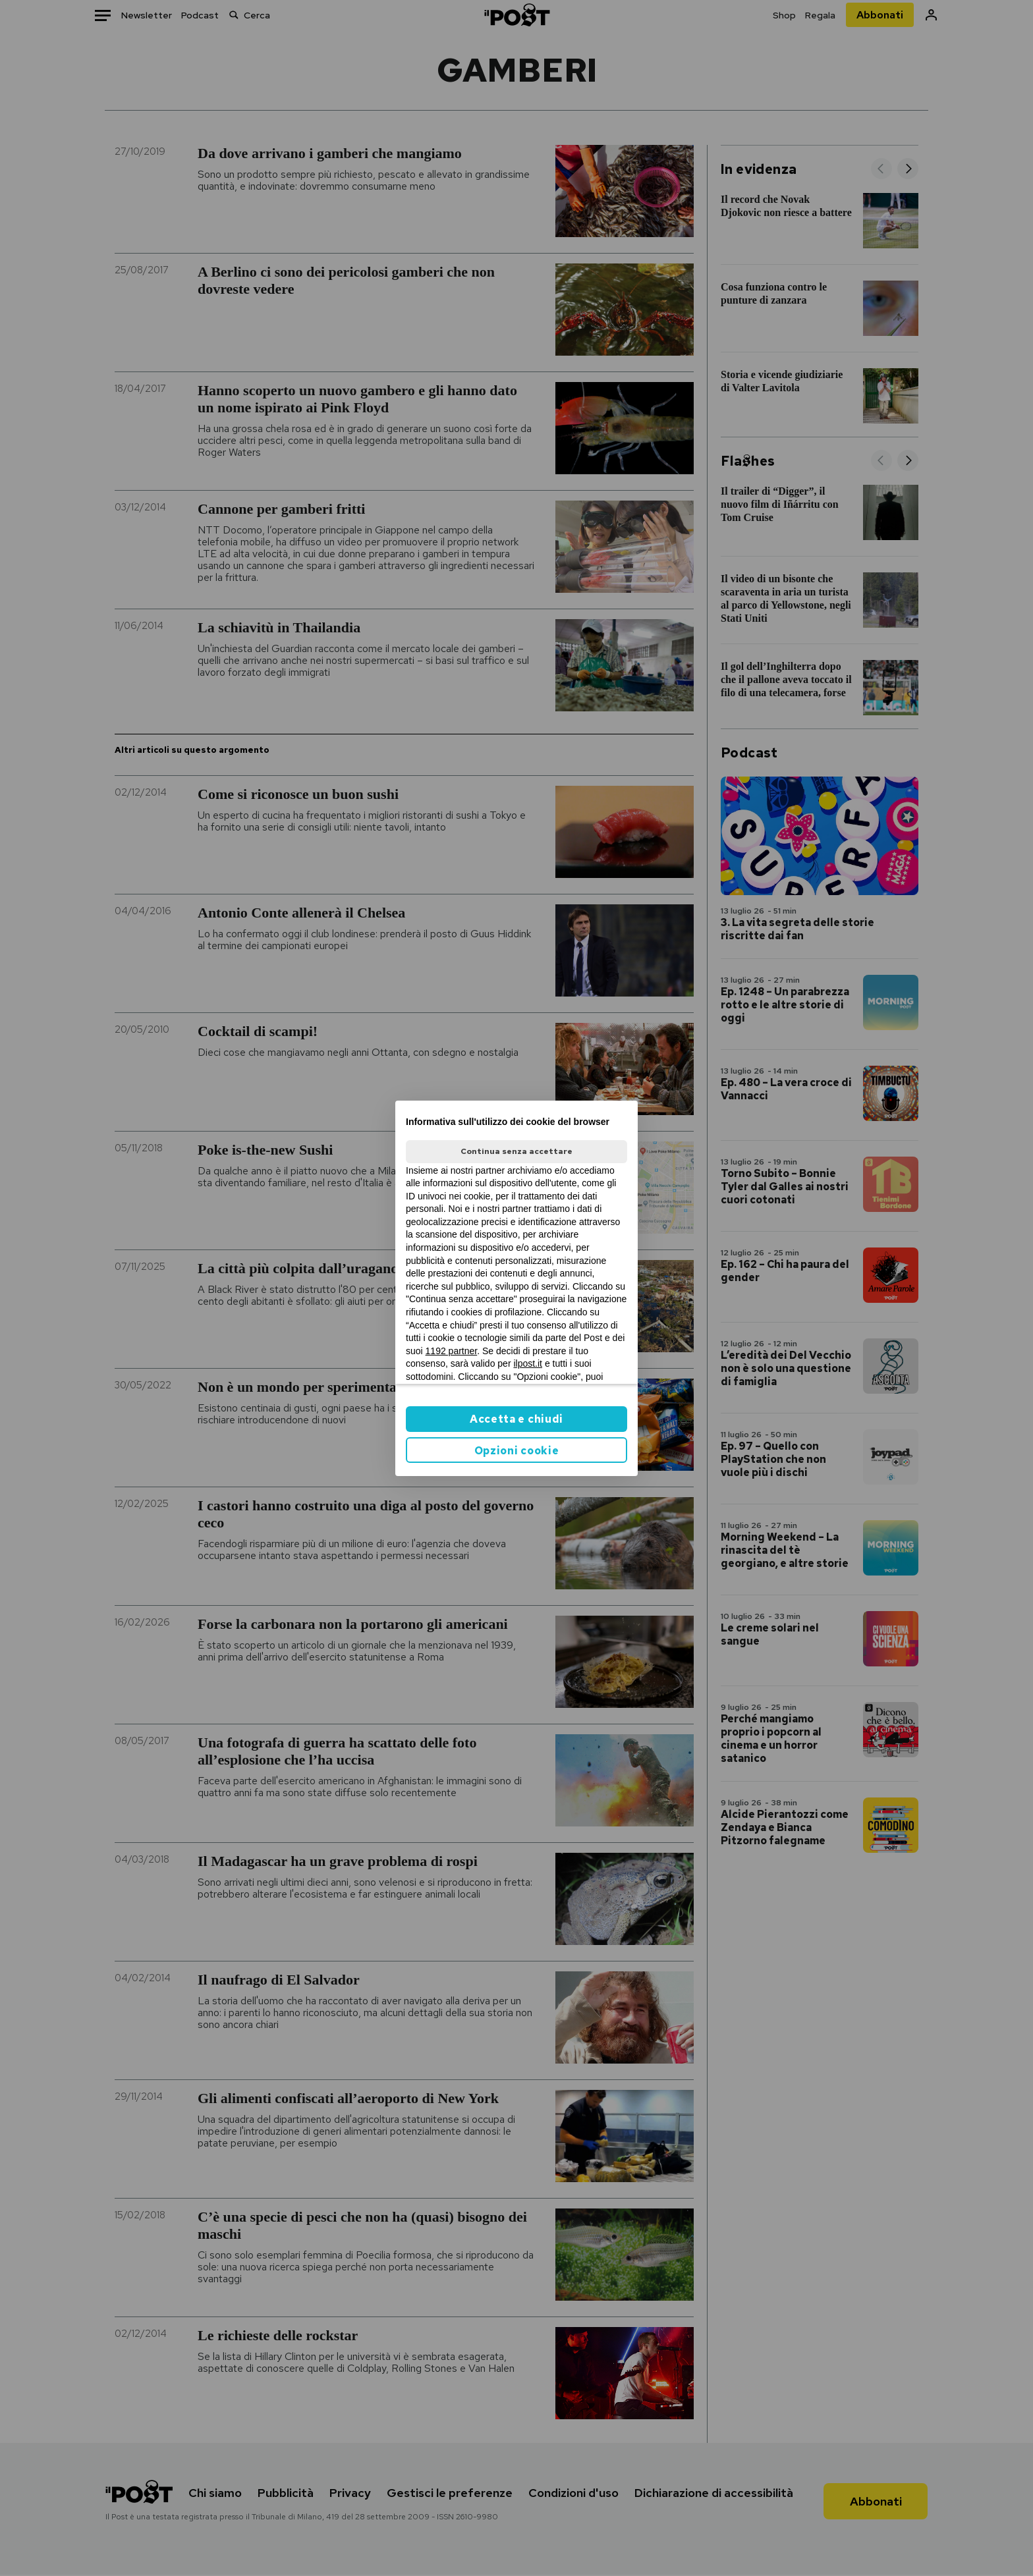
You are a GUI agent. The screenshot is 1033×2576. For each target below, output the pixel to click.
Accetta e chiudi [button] (516, 1419)
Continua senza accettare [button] (516, 1151)
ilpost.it (527, 1363)
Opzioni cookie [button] (516, 1451)
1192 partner (452, 1351)
